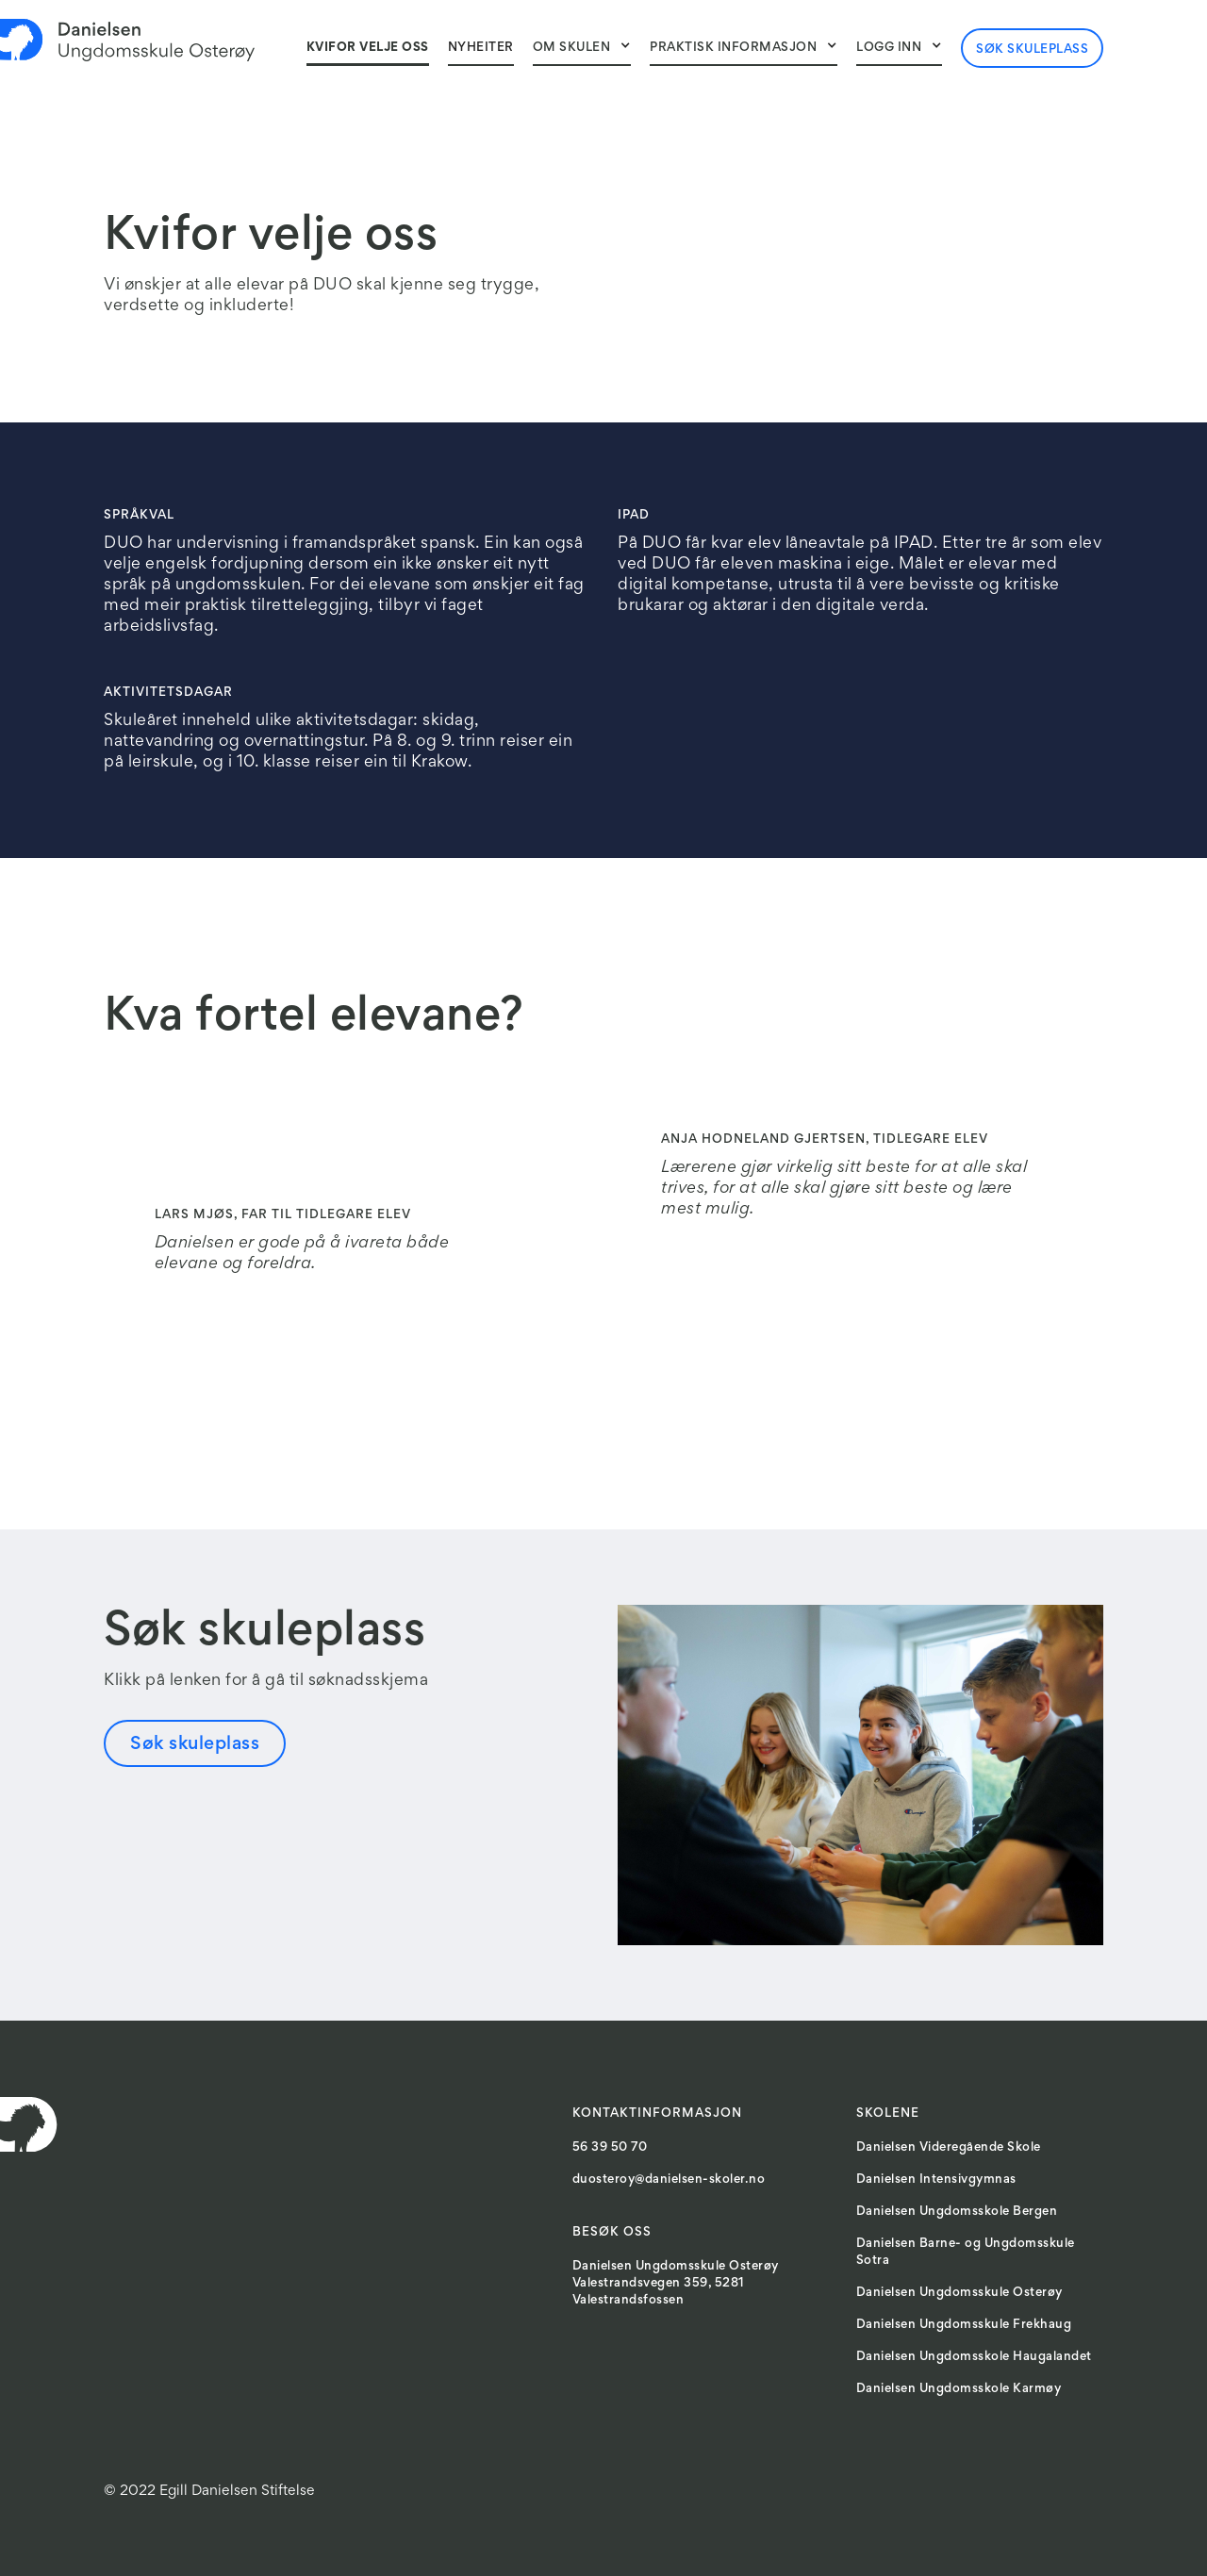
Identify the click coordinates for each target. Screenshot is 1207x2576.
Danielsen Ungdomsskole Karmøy (959, 2389)
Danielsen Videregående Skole (948, 2148)
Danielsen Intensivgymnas (936, 2180)
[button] (582, 47)
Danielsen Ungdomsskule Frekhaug (964, 2325)
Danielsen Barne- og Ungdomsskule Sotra (965, 2252)
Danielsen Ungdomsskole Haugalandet (974, 2357)
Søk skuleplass (1032, 50)
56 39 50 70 (610, 2148)
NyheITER (481, 48)
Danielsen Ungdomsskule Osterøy (959, 2293)
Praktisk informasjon (733, 48)
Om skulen (572, 48)
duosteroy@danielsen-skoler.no (669, 2180)
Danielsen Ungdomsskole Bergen (957, 2212)
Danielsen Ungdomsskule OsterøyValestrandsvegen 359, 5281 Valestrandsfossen (675, 2283)
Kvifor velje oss (367, 48)
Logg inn (888, 48)
